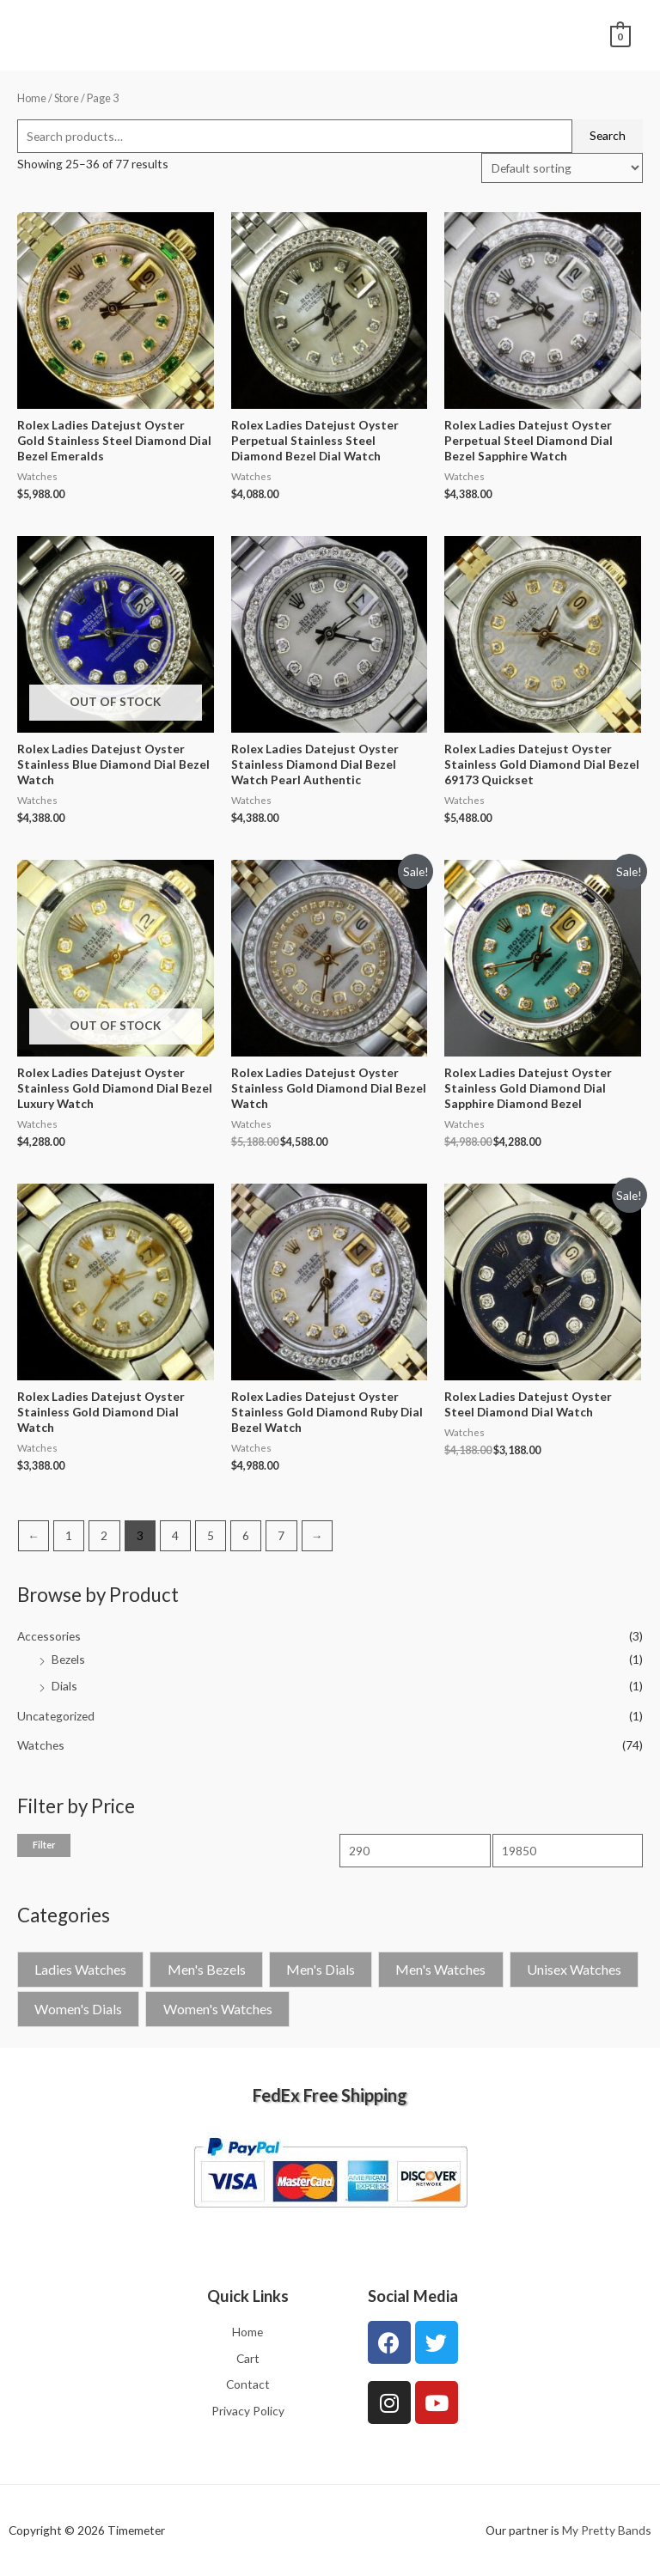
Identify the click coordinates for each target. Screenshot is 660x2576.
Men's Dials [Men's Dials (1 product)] (320, 1969)
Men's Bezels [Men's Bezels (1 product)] (207, 1969)
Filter (44, 1844)
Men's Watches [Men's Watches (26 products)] (440, 1969)
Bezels (68, 1659)
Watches (40, 1745)
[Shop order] (562, 168)
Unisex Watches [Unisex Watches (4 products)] (574, 1969)
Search (608, 135)
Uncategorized (56, 1715)
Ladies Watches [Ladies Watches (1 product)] (80, 1969)
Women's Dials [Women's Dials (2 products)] (78, 2009)
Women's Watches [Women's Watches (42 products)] (217, 2009)
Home (31, 98)
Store (66, 98)
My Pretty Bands (606, 2530)
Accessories (49, 1636)
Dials (64, 1685)
